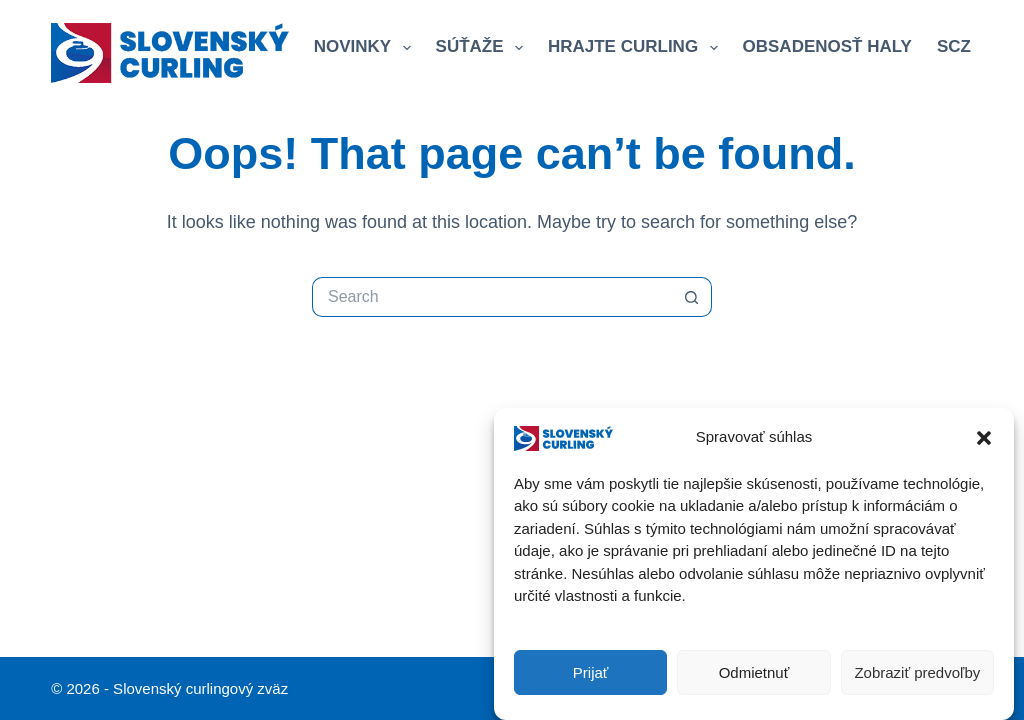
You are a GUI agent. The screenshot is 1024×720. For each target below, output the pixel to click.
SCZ (963, 48)
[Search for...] (492, 297)
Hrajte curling (637, 48)
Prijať (591, 672)
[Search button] (692, 297)
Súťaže (483, 48)
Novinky (366, 48)
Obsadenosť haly (827, 46)
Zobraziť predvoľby (917, 672)
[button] (984, 438)
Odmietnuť (754, 672)
